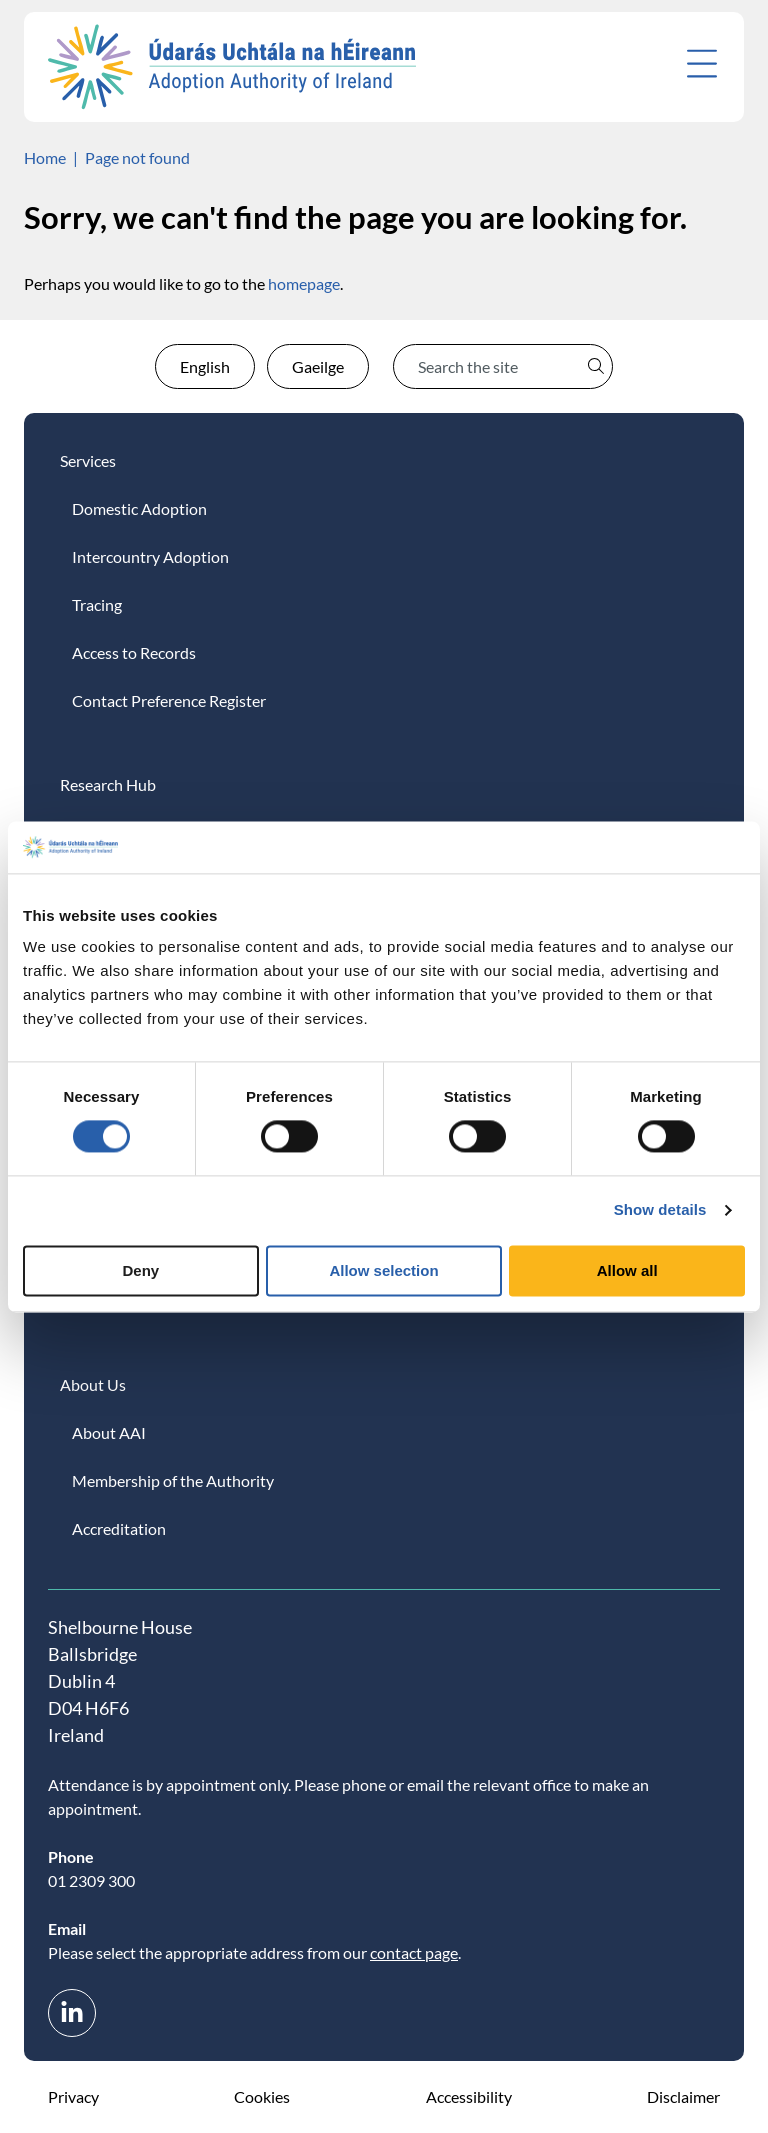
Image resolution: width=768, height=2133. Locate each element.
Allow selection (383, 1270)
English (205, 366)
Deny (140, 1270)
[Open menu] (702, 63)
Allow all (627, 1270)
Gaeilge (318, 366)
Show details (660, 1210)
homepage (304, 283)
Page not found (137, 157)
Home (45, 157)
